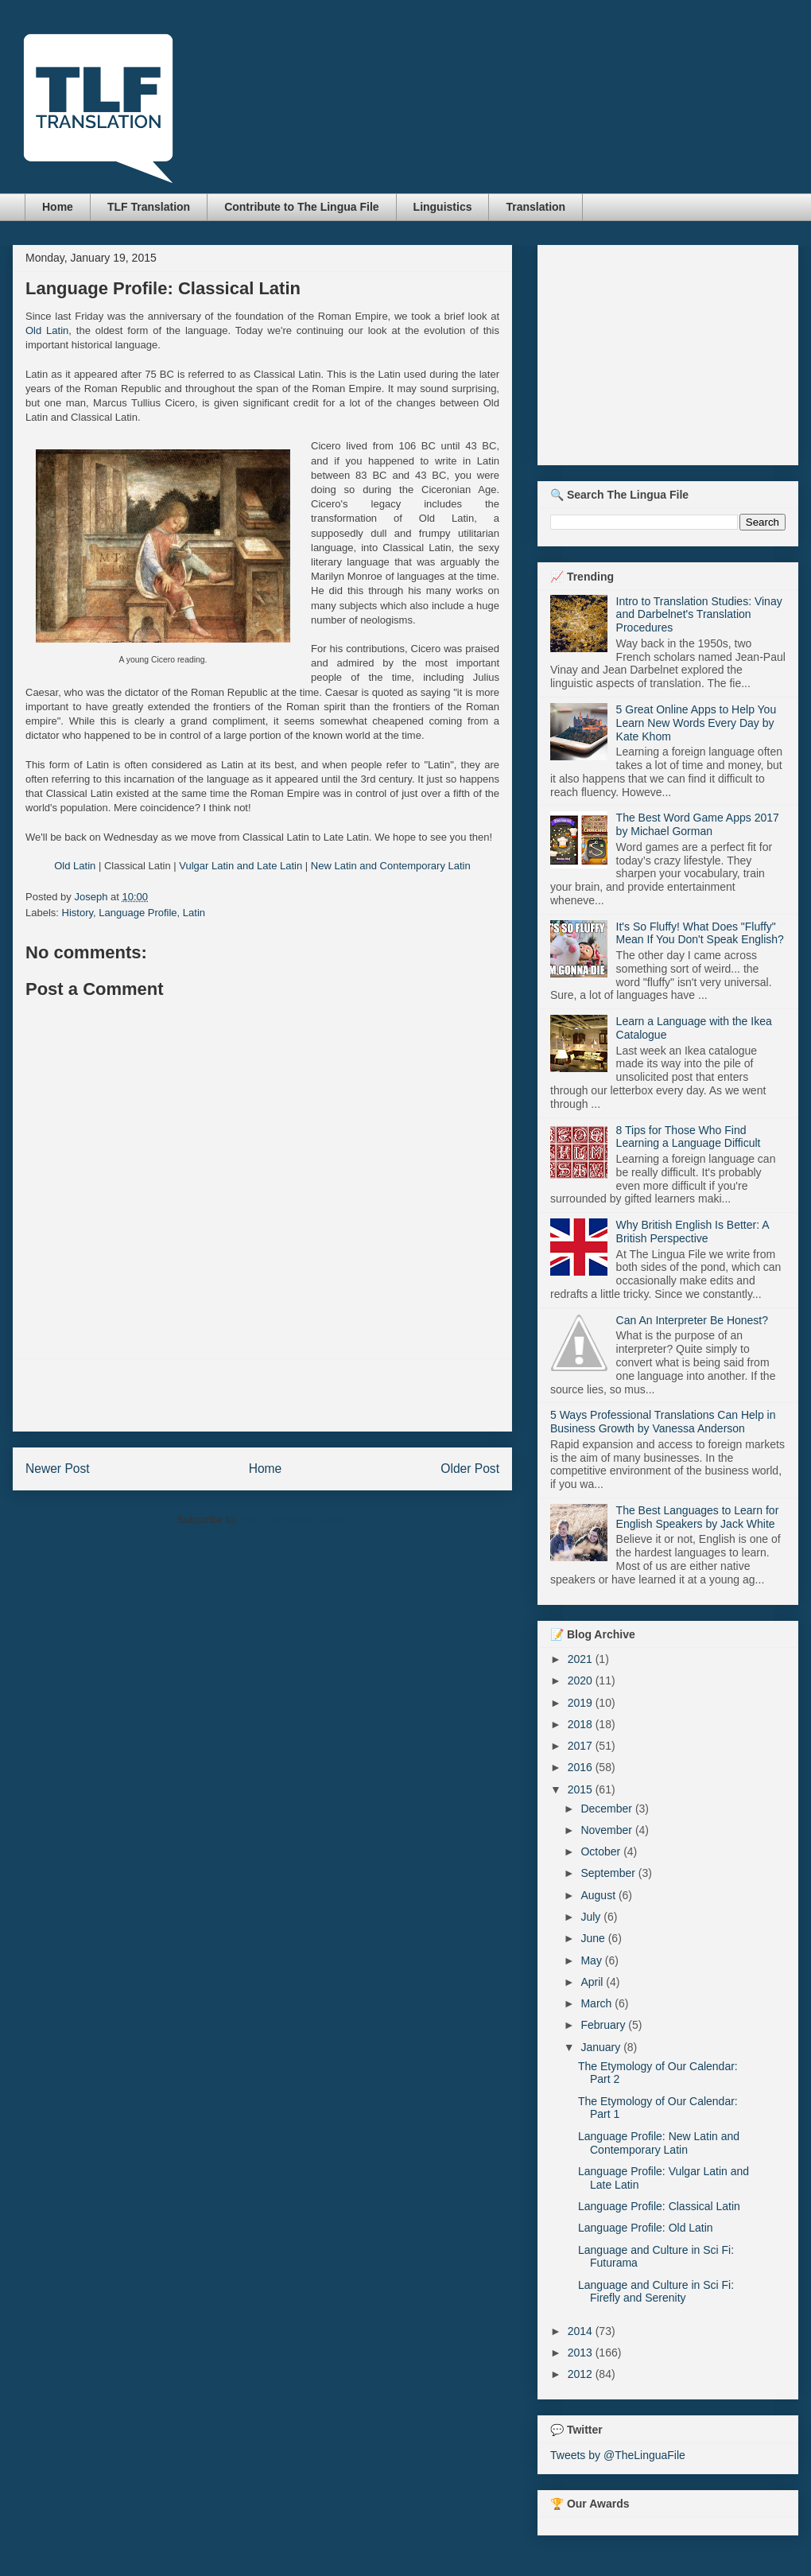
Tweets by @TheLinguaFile (617, 2455)
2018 (582, 1724)
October (601, 1851)
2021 (582, 1659)
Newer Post (57, 1468)
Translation (535, 206)
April (593, 1982)
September (609, 1873)
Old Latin (46, 330)
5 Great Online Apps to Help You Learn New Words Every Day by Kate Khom (696, 723)
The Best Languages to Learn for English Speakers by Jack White (697, 1517)
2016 (582, 1767)
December (607, 1808)
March (597, 2003)
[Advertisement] (262, 1395)
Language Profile (138, 913)
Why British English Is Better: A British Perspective (692, 1231)
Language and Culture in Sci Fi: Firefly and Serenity (656, 2292)
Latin (194, 913)
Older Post (469, 1468)
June (593, 1938)
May (592, 1960)
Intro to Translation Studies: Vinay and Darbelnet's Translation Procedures (699, 615)
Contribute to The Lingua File (301, 206)
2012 (582, 2374)
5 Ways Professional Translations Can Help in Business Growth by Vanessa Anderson (663, 1421)
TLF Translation (148, 206)
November (607, 1830)
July (591, 1916)
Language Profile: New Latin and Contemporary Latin (658, 2143)
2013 (582, 2352)
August (599, 1895)
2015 (582, 1789)
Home (57, 206)
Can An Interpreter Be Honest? (692, 1320)
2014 (582, 2331)
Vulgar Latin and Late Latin (240, 866)
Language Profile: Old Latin (645, 2227)
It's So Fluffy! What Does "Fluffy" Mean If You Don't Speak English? (700, 933)
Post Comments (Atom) (293, 1519)
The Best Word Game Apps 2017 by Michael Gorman (697, 824)
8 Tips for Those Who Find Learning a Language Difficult (688, 1137)
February (604, 2024)
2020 (582, 1680)
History (77, 913)
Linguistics (442, 206)
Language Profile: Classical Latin (659, 2206)
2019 (582, 1702)
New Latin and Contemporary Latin (391, 866)
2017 (582, 1745)
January (601, 2047)
